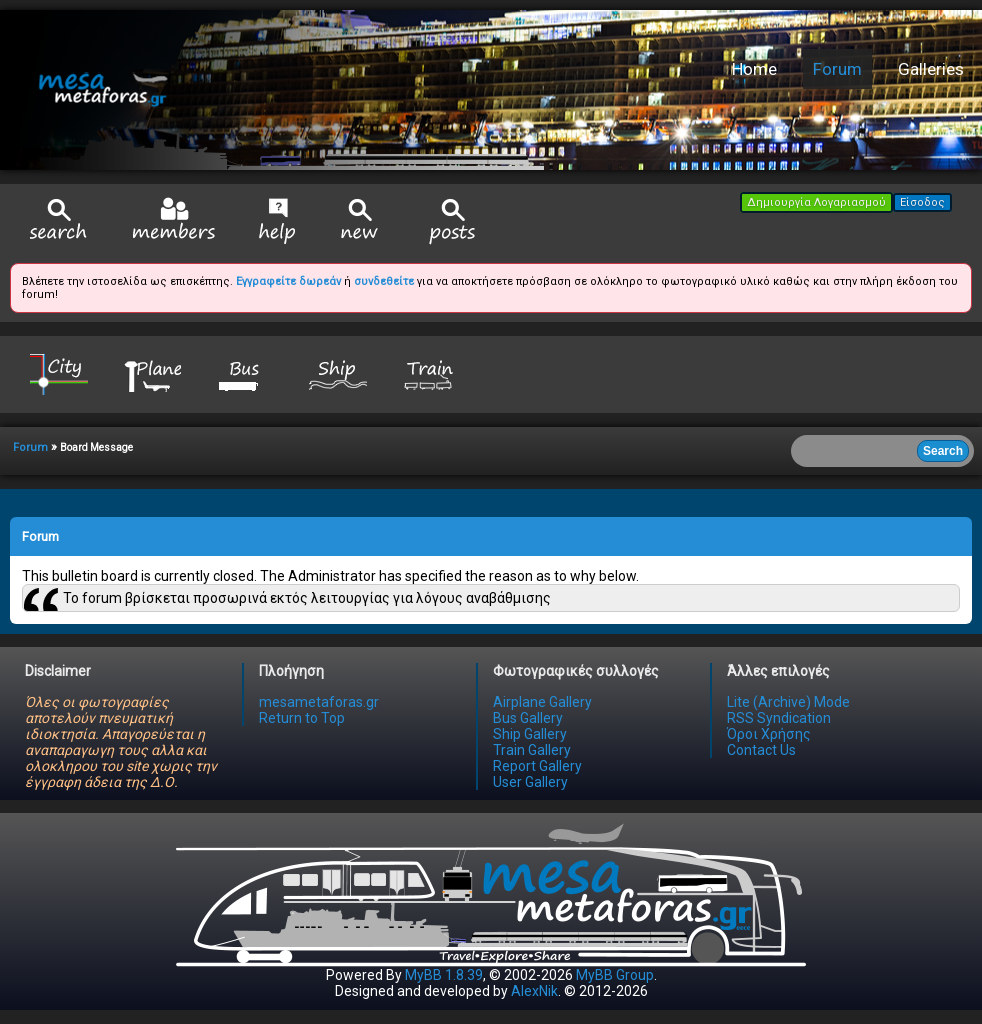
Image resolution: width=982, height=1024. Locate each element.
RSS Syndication (779, 718)
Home (754, 69)
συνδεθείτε (384, 281)
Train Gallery (532, 750)
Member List (173, 220)
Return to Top (302, 718)
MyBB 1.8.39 (444, 975)
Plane (152, 373)
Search (59, 221)
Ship (338, 373)
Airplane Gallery (542, 702)
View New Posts (360, 221)
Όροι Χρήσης (769, 734)
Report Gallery (537, 766)
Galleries (931, 69)
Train (431, 373)
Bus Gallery (528, 718)
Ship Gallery (530, 734)
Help (277, 221)
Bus (245, 373)
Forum (837, 69)
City (59, 373)
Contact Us (761, 750)
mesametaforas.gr (319, 702)
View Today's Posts (453, 221)
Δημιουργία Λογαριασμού (816, 202)
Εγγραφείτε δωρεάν (288, 281)
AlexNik (534, 991)
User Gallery (530, 782)
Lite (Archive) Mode (788, 702)
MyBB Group (615, 975)
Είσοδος (922, 202)
